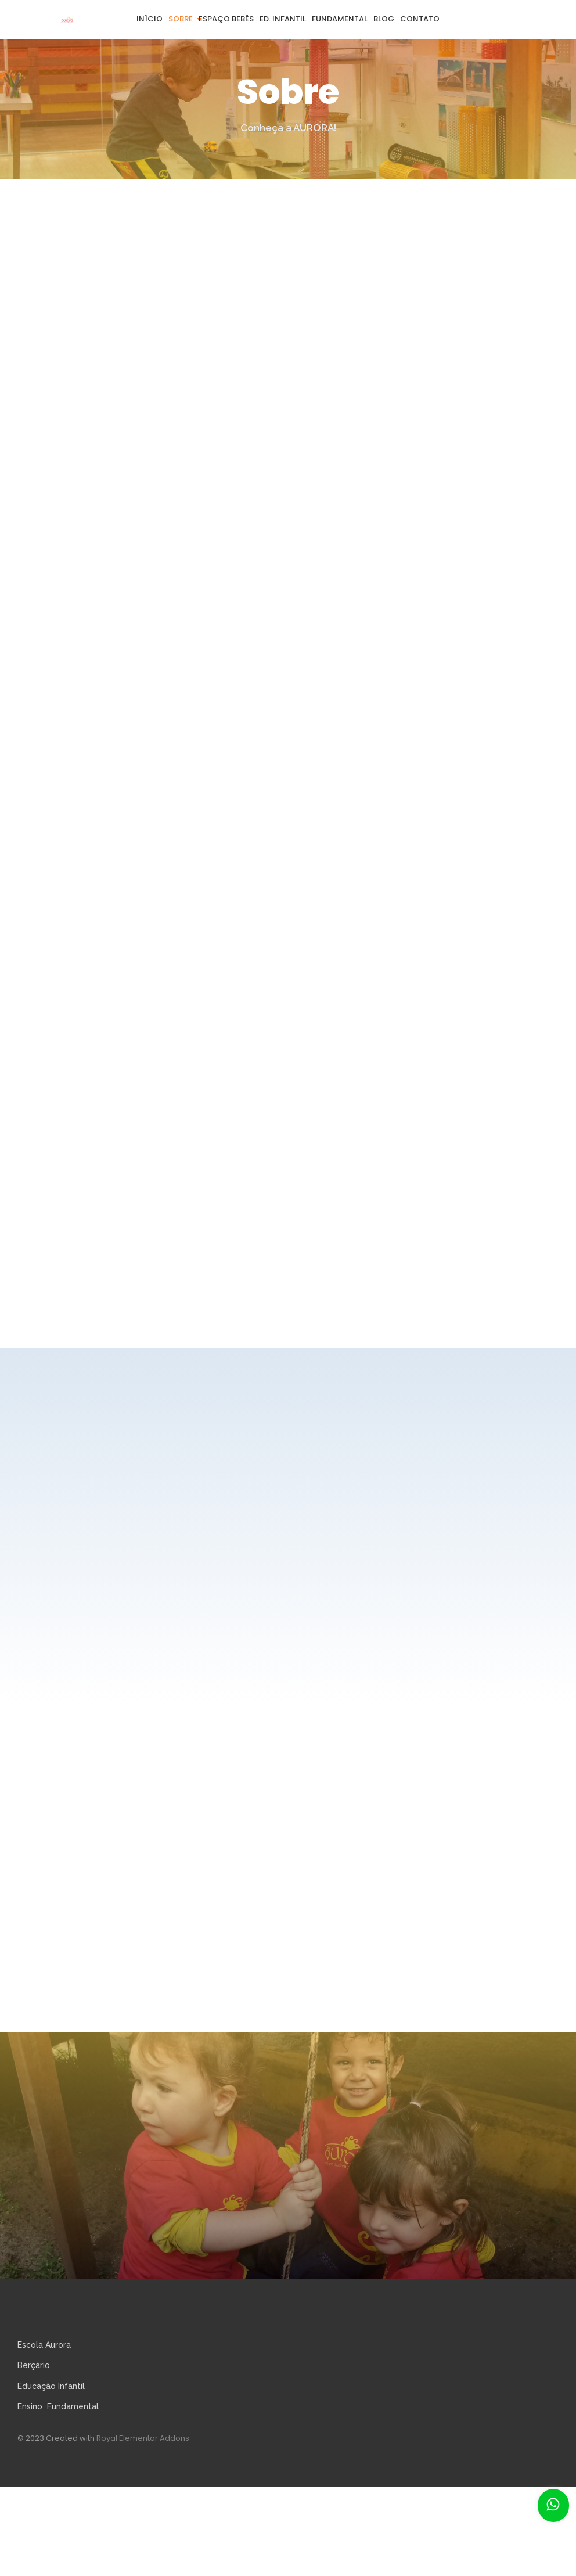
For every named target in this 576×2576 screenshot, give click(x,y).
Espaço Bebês (226, 18)
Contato (420, 18)
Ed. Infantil (283, 18)
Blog (383, 18)
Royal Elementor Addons (142, 2438)
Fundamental (340, 18)
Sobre (181, 18)
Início (149, 18)
